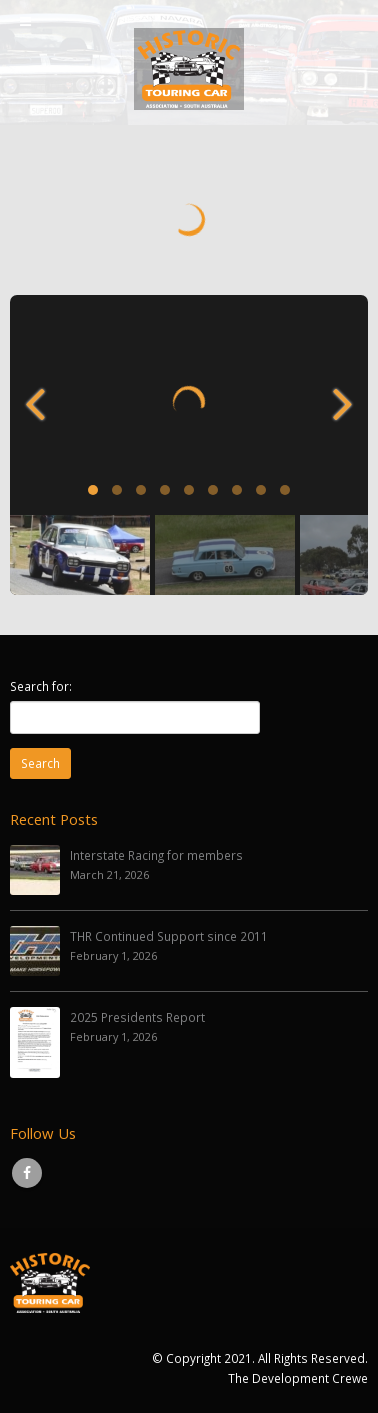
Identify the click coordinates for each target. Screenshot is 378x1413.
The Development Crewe (298, 1378)
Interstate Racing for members (156, 855)
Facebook (27, 1173)
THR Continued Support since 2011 (169, 936)
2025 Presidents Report (137, 1017)
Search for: (41, 686)
